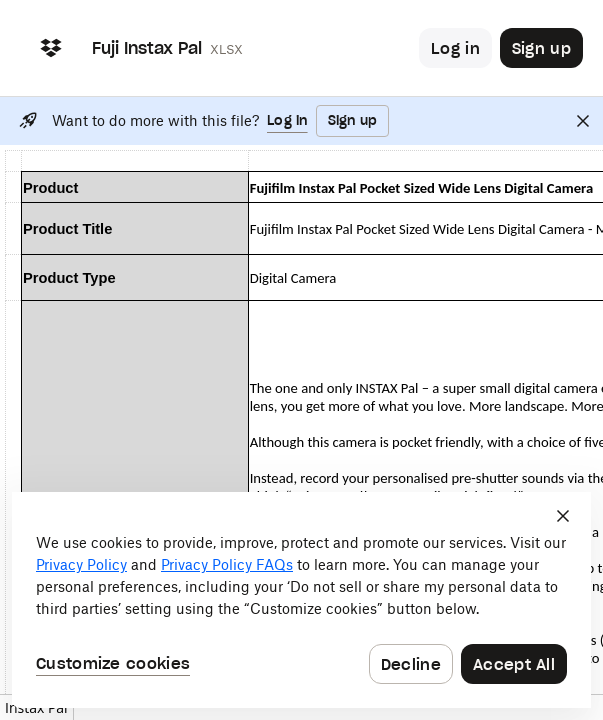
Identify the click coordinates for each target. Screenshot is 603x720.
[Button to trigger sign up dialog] (541, 48)
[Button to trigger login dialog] (455, 48)
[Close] (583, 121)
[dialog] (301, 600)
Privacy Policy (81, 564)
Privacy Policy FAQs (227, 564)
